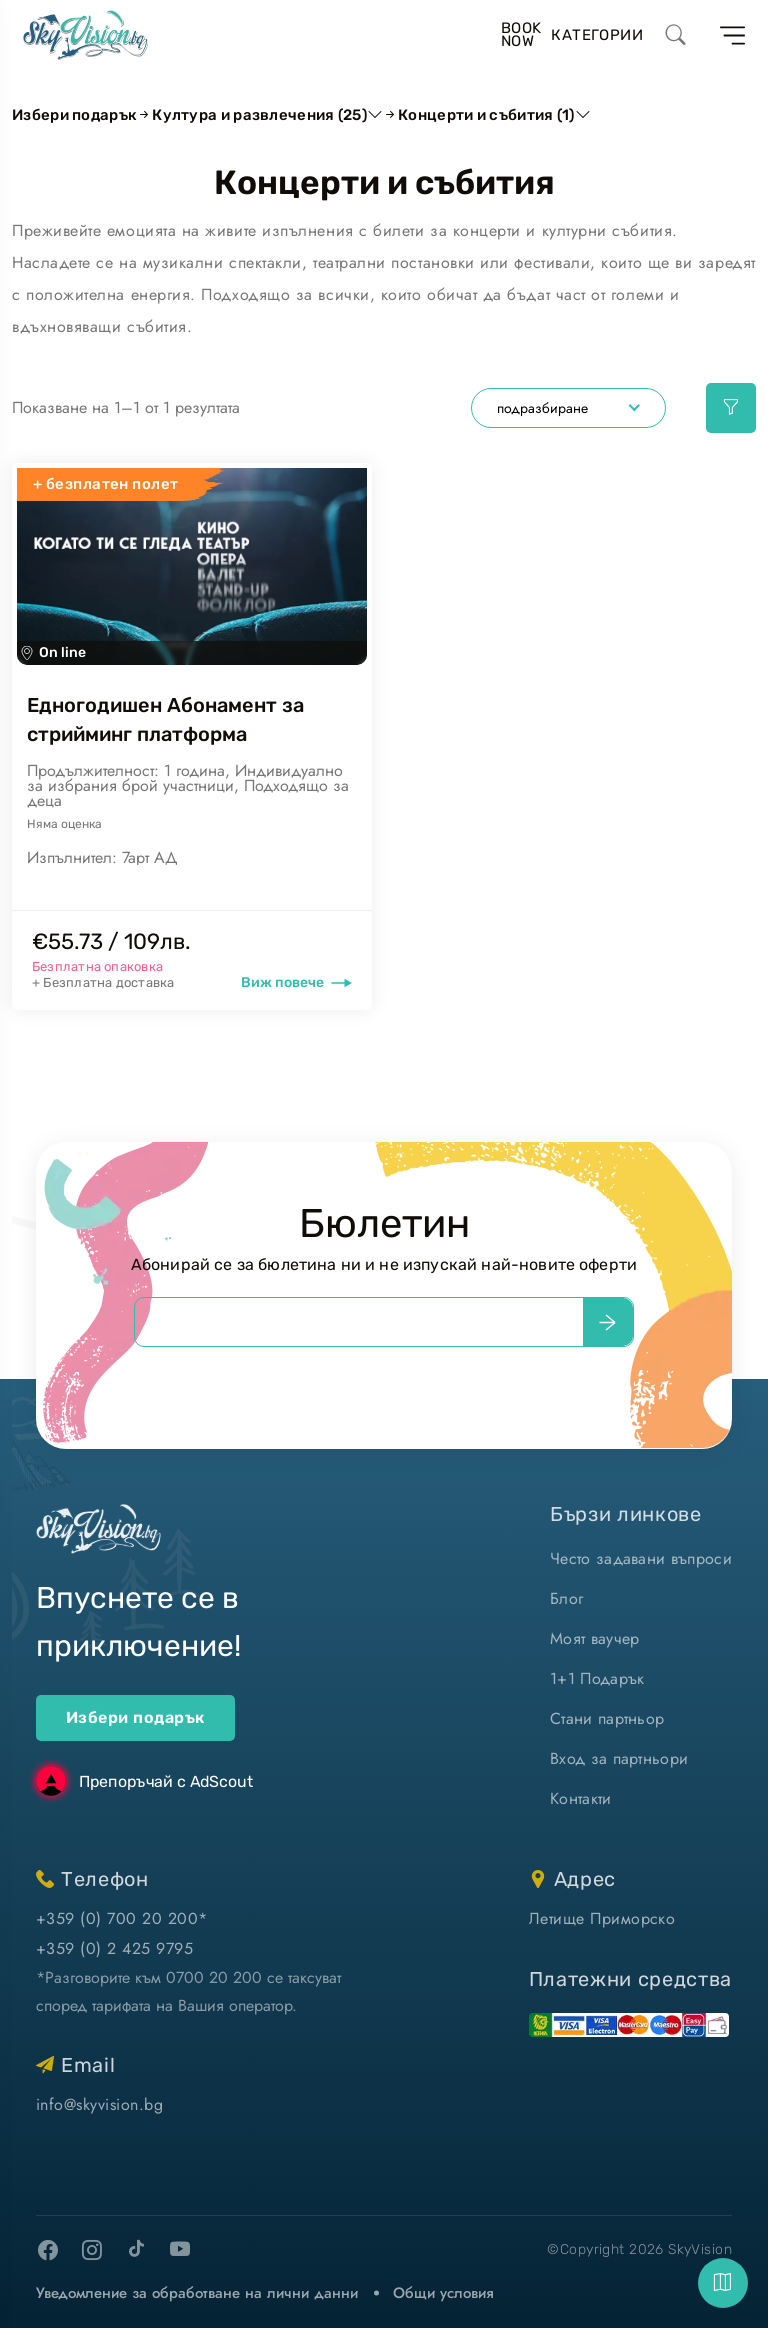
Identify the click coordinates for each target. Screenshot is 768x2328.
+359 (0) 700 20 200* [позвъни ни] (122, 1918)
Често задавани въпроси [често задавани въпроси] (641, 1558)
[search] (676, 35)
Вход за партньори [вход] (619, 1758)
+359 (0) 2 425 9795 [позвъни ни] (114, 1948)
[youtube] (180, 2250)
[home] (85, 35)
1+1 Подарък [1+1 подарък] (597, 1678)
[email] (359, 1322)
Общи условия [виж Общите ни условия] (443, 2293)
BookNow (521, 35)
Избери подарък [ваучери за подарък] (135, 1717)
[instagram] (92, 2250)
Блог (566, 1598)
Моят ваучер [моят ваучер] (595, 1638)
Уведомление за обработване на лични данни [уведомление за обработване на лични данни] (197, 2293)
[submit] (608, 1322)
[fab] (723, 2283)
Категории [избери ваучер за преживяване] (597, 35)
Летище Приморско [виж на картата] (602, 1918)
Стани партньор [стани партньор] (607, 1718)
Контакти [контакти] (581, 1798)
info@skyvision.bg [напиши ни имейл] (99, 2104)
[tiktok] (136, 2248)
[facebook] (48, 2250)
